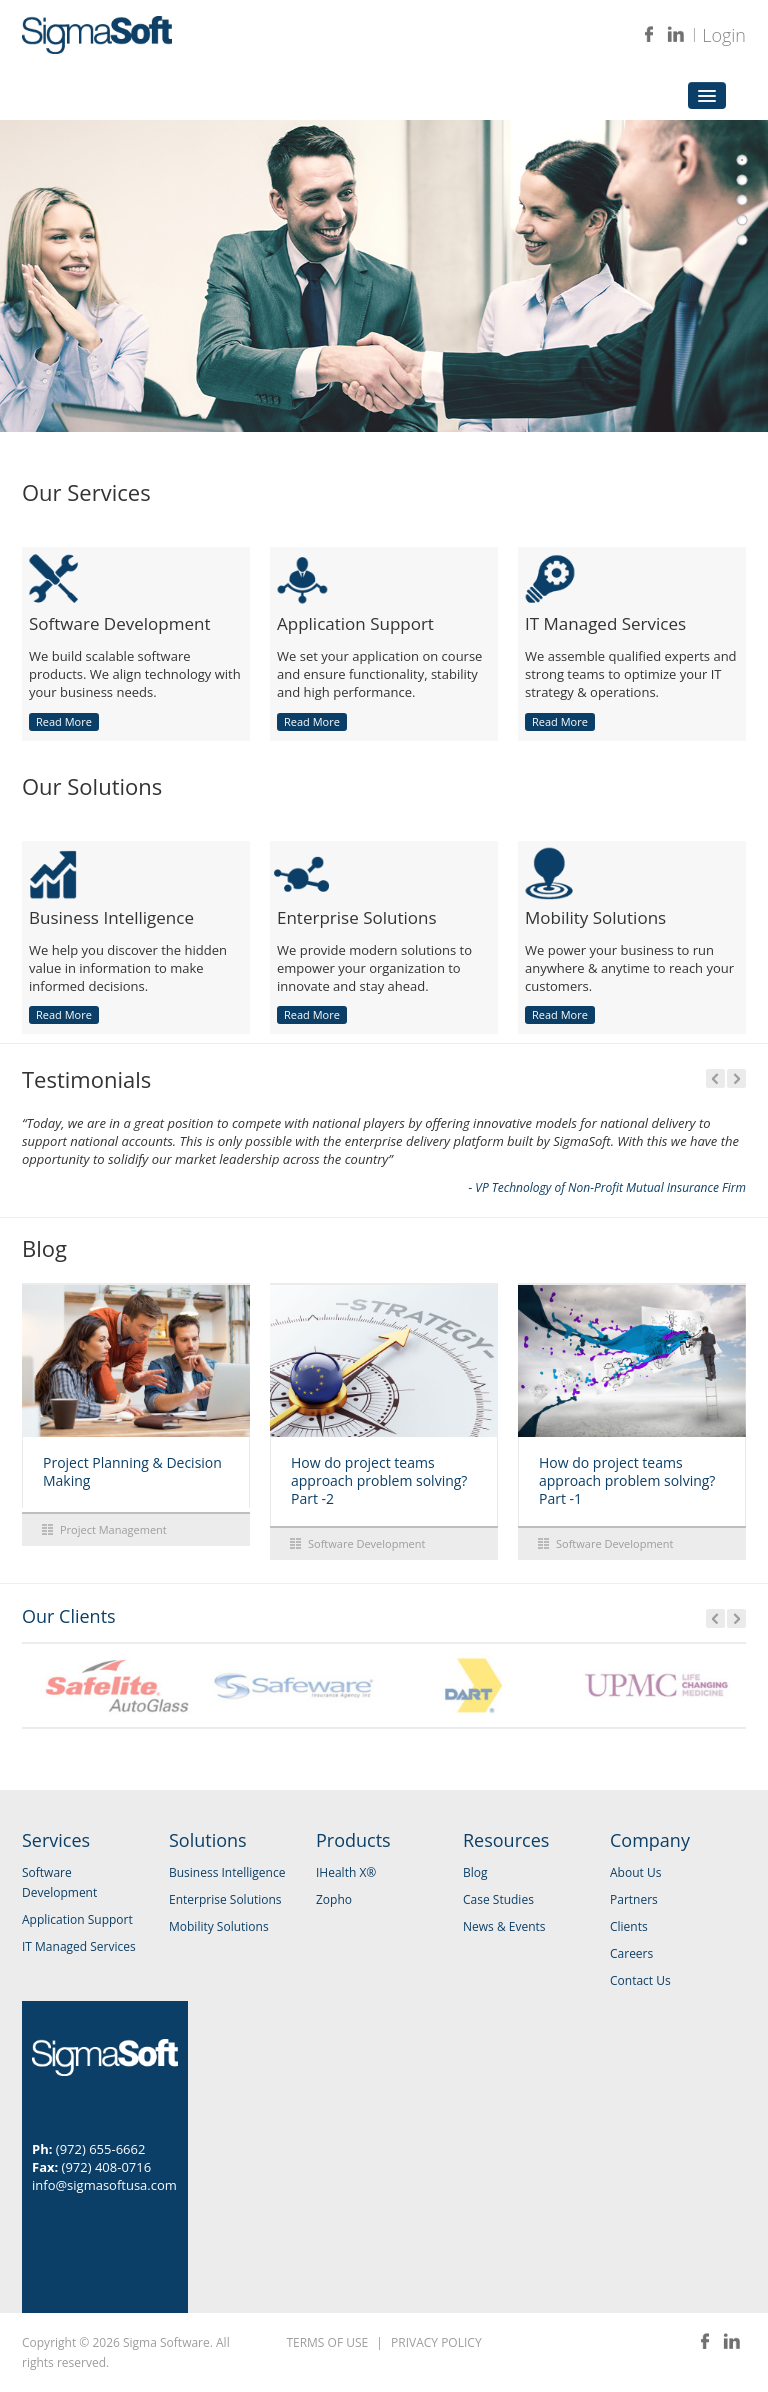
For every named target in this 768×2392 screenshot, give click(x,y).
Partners (634, 1899)
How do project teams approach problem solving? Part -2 (379, 1480)
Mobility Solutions (219, 1926)
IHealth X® (346, 1872)
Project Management (113, 1529)
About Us (635, 1872)
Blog (475, 1872)
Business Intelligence (227, 1872)
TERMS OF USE (327, 2342)
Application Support (77, 1919)
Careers (631, 1953)
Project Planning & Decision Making (132, 1471)
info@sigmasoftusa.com (104, 2185)
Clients (629, 1926)
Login (724, 35)
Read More (64, 721)
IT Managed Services (79, 1946)
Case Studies (498, 1899)
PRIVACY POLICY (436, 2342)
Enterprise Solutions (225, 1899)
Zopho (334, 1899)
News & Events (504, 1926)
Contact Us (640, 1980)
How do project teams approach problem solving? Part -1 (627, 1480)
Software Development (366, 1543)
